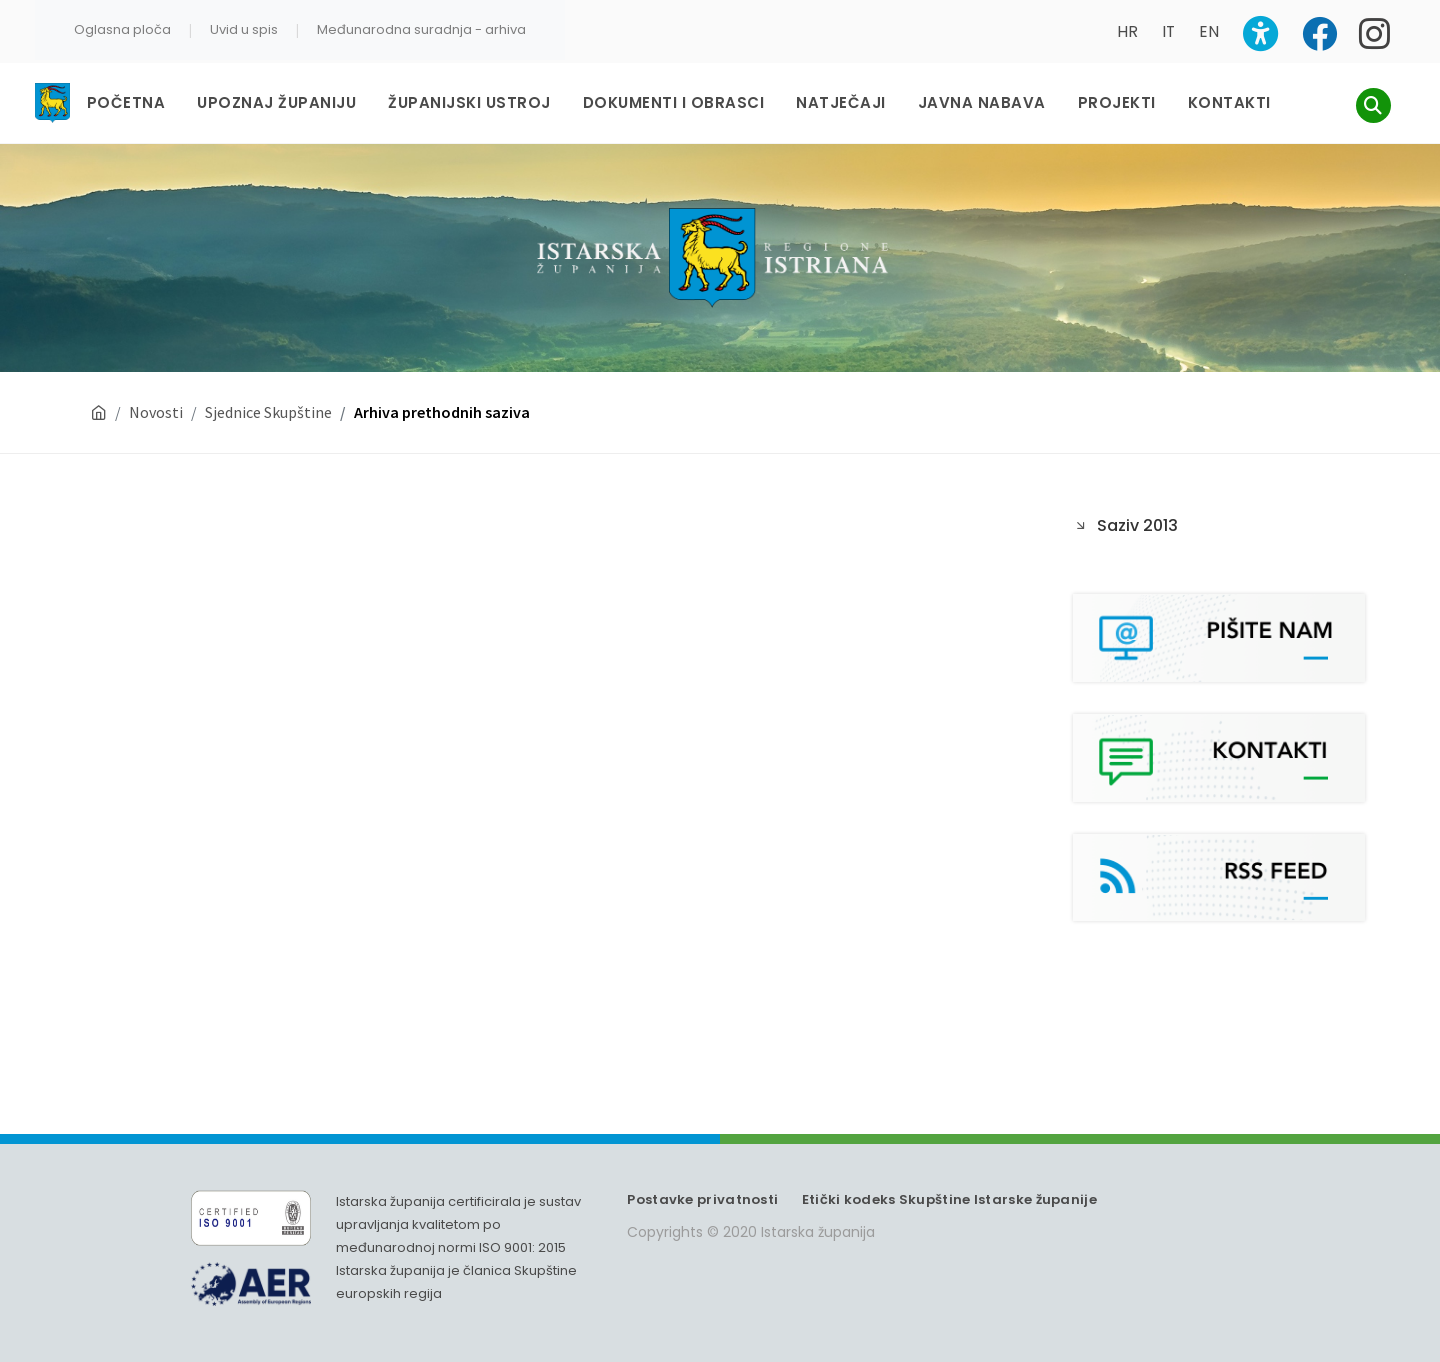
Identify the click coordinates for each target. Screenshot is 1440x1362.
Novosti (156, 412)
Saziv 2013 (1137, 525)
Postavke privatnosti (702, 1199)
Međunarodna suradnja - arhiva (421, 29)
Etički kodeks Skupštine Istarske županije (949, 1199)
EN (1209, 31)
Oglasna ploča (122, 29)
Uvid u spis (244, 29)
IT (1168, 31)
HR (1127, 31)
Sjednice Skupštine (268, 412)
